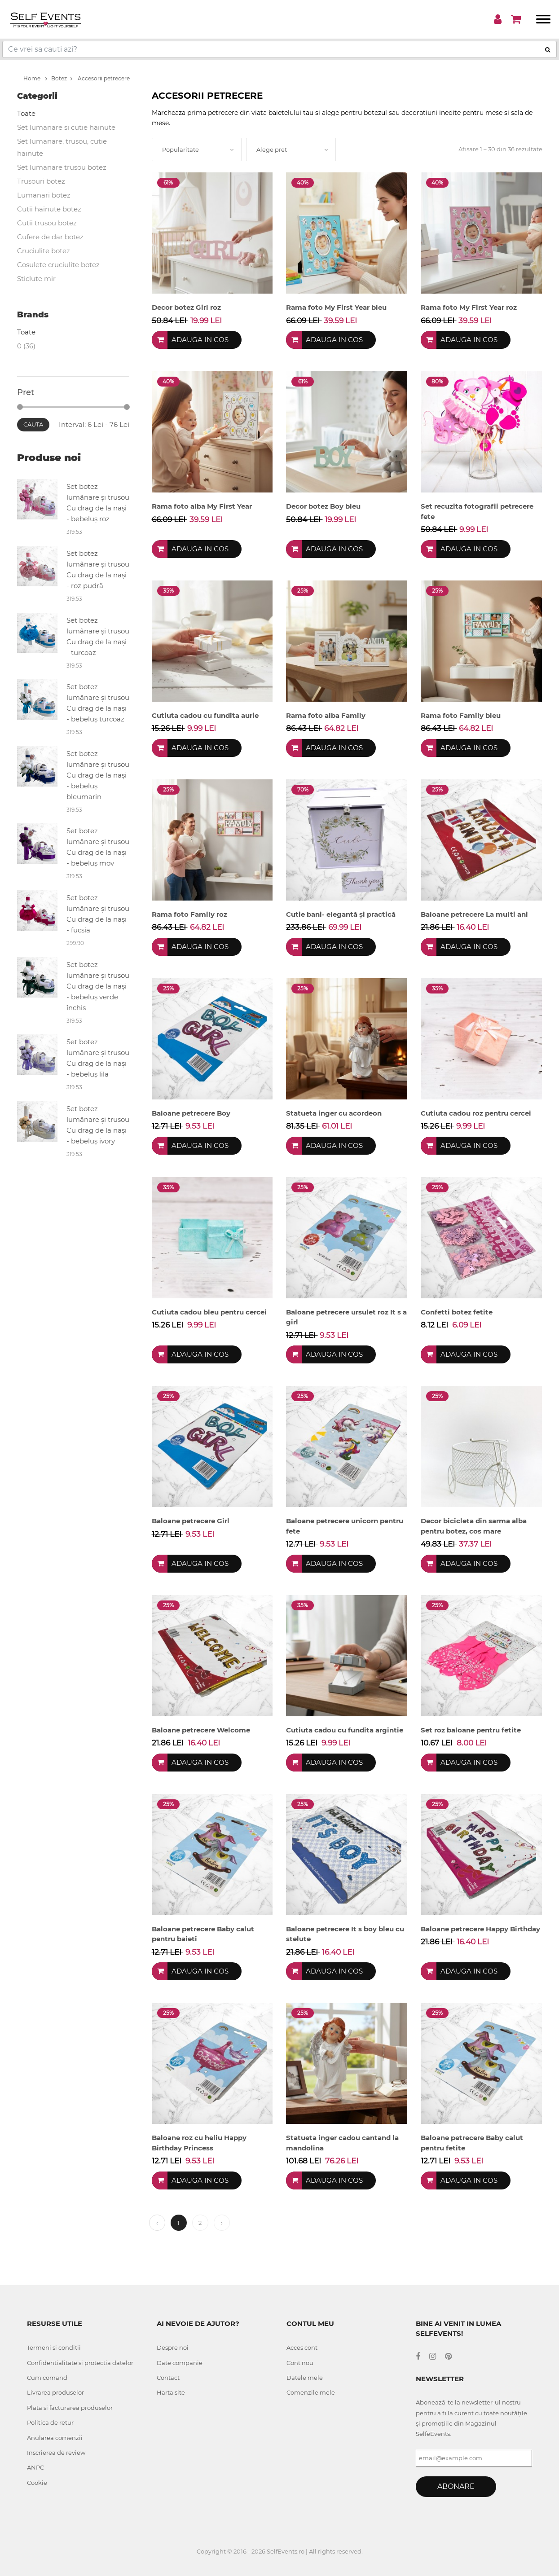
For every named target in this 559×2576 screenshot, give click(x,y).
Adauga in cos (200, 339)
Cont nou (299, 2362)
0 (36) (26, 346)
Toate (26, 113)
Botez (59, 78)
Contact (168, 2377)
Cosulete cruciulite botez (58, 264)
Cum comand (47, 2377)
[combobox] (196, 149)
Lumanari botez (43, 195)
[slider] (20, 407)
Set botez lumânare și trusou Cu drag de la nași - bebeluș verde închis (97, 986)
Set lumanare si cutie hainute (66, 127)
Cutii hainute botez (49, 209)
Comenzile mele (310, 2392)
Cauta (33, 424)
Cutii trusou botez (47, 223)
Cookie (37, 2482)
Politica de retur (50, 2422)
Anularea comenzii (55, 2437)
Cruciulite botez (43, 250)
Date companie (179, 2362)
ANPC (35, 2467)
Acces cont (301, 2347)
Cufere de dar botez (50, 237)
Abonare (456, 2486)
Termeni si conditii (54, 2347)
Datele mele (304, 2377)
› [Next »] (222, 2222)
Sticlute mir (36, 278)
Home (35, 78)
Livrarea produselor (55, 2392)
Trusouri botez (41, 181)
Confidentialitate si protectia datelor (80, 2362)
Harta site (171, 2392)
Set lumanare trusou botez (61, 167)
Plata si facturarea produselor (70, 2407)
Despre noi (173, 2347)
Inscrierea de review (56, 2452)
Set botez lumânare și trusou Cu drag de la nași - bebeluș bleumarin (97, 775)
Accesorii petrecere (100, 78)
